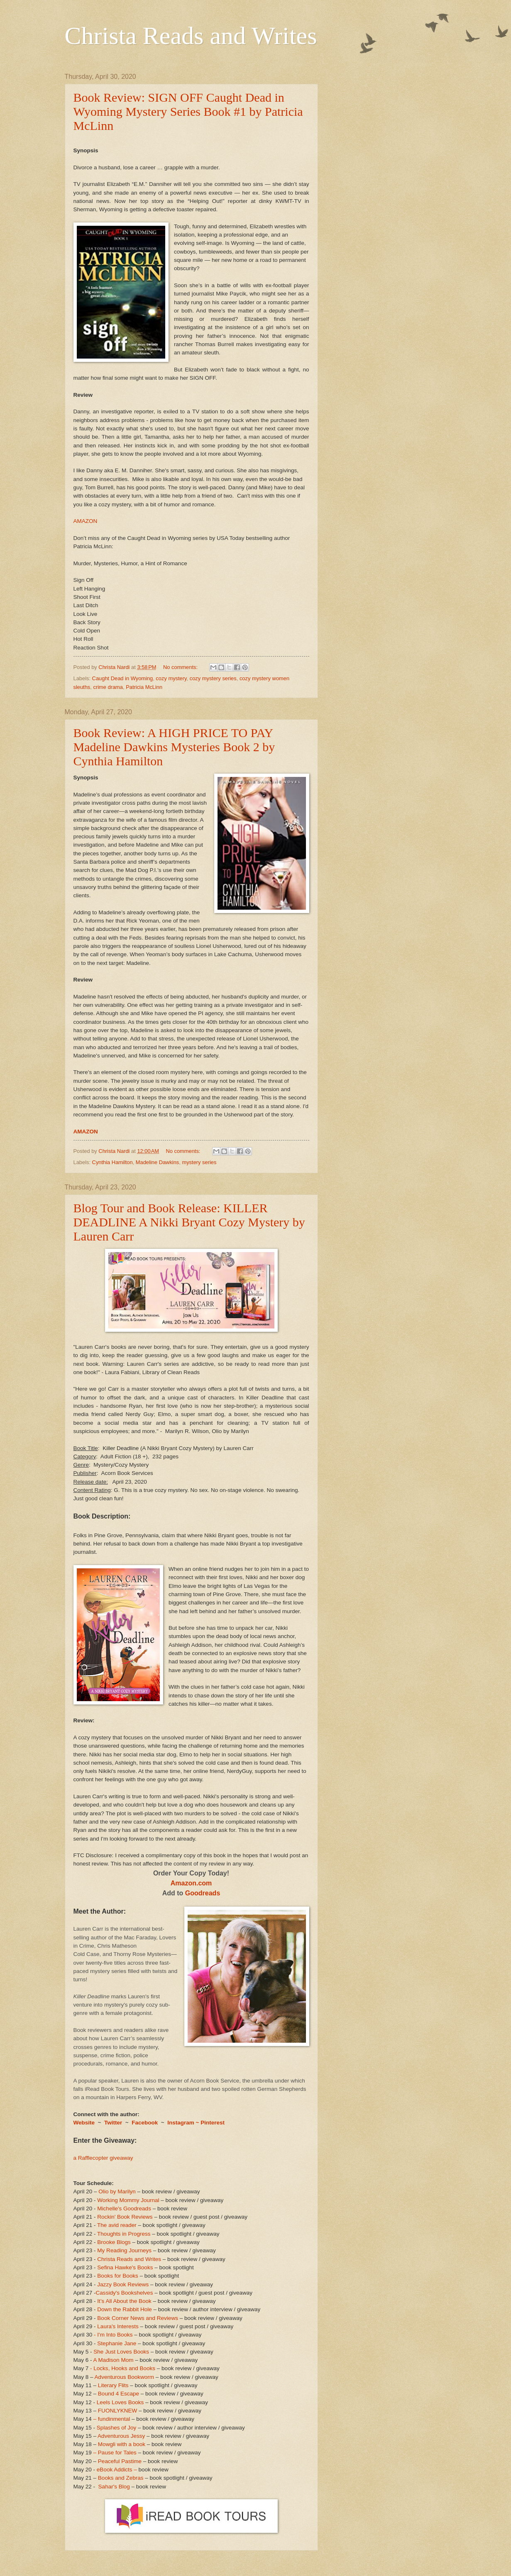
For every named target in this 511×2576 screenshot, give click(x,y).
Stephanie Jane (116, 2343)
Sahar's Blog (114, 2486)
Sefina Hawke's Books (125, 2267)
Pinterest (212, 2122)
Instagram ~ (183, 2122)
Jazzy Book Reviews (123, 2284)
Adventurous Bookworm (124, 2377)
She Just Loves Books (121, 2352)
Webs (80, 2122)
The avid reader (117, 2225)
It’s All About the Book (124, 2301)
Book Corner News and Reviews (137, 2318)
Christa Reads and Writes (191, 35)
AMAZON (85, 521)
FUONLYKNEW (117, 2411)
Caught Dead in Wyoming (122, 678)
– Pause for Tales (115, 2452)
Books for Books (117, 2276)
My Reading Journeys (124, 2250)
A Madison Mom (113, 2360)
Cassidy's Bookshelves (124, 2293)
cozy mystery (171, 678)
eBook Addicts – (117, 2469)
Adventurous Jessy (121, 2436)
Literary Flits (113, 2385)
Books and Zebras (121, 2478)
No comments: (181, 667)
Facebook (145, 2122)
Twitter (114, 2122)
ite (92, 2122)
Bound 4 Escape (118, 2393)
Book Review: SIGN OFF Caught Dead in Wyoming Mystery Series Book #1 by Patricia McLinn (188, 111)
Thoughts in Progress (123, 2234)
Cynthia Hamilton (112, 1162)
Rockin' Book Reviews (124, 2217)
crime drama (108, 687)
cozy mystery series (213, 678)
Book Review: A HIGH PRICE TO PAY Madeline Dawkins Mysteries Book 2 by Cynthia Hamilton (174, 747)
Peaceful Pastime (120, 2461)
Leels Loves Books (120, 2402)
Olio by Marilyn (116, 2191)
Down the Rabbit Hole (124, 2309)
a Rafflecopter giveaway (103, 2158)
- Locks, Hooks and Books (122, 2368)
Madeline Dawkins (157, 1162)
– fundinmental (111, 2419)
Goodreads (202, 1893)
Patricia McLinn (144, 687)
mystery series (199, 1162)
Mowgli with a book (121, 2444)
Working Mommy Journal (128, 2200)
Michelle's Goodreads (124, 2208)
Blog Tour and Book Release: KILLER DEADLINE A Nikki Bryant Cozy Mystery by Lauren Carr (189, 1222)
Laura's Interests (118, 2326)
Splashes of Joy (116, 2428)
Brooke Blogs (113, 2242)
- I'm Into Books (113, 2335)
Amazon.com (191, 1883)
